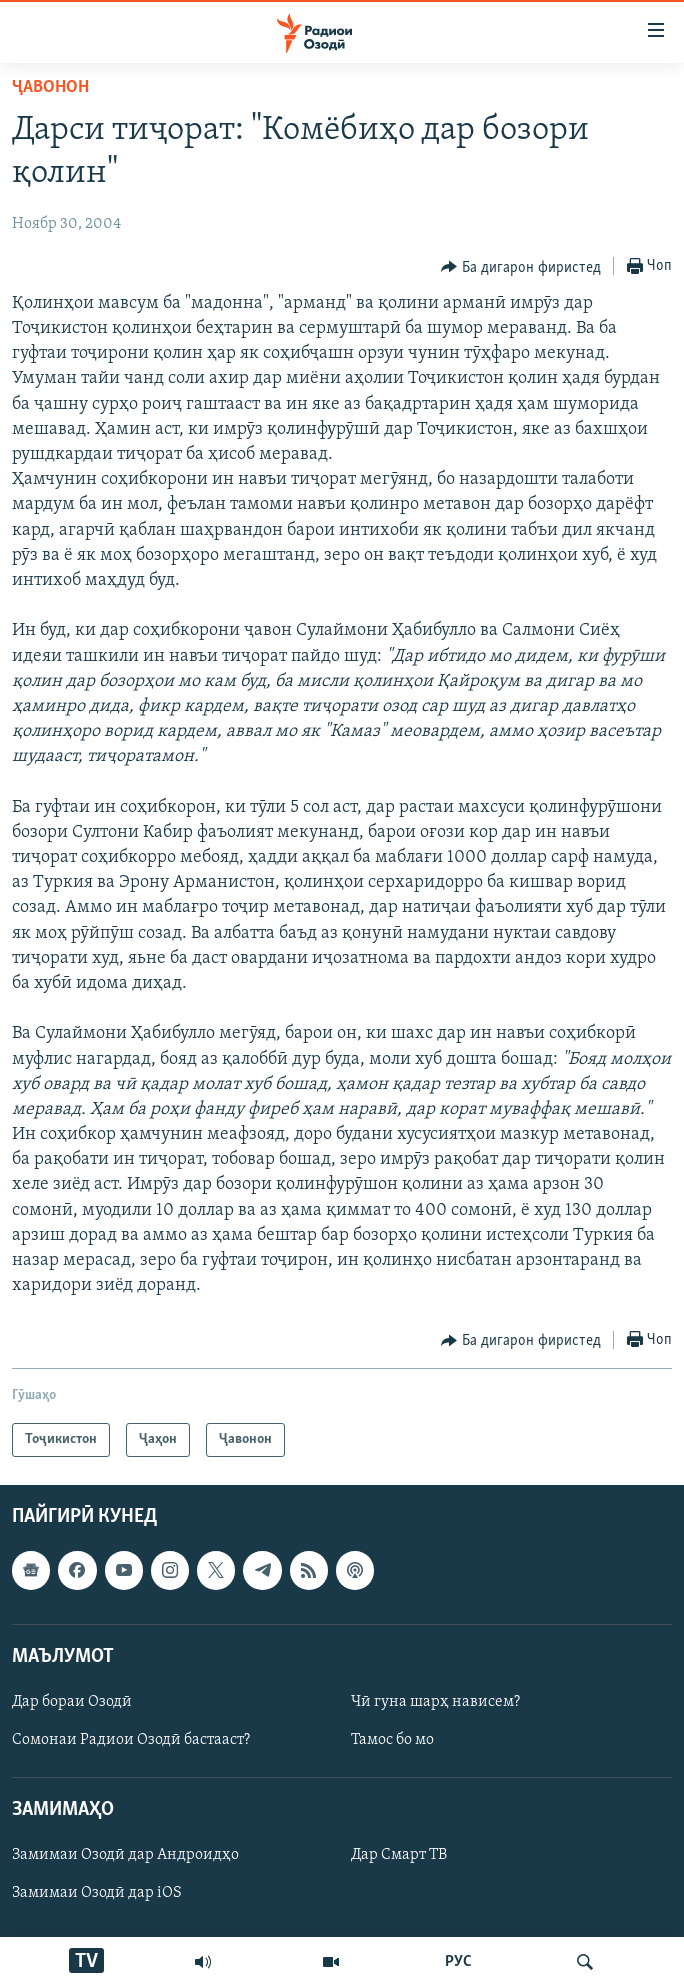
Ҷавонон (50, 87)
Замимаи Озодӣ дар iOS (97, 1894)
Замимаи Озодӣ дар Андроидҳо (125, 1856)
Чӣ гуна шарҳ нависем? (435, 1702)
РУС (458, 1962)
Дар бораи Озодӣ (72, 1702)
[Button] (521, 267)
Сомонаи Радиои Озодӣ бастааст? (131, 1740)
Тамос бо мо (392, 1740)
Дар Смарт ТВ (399, 1856)
